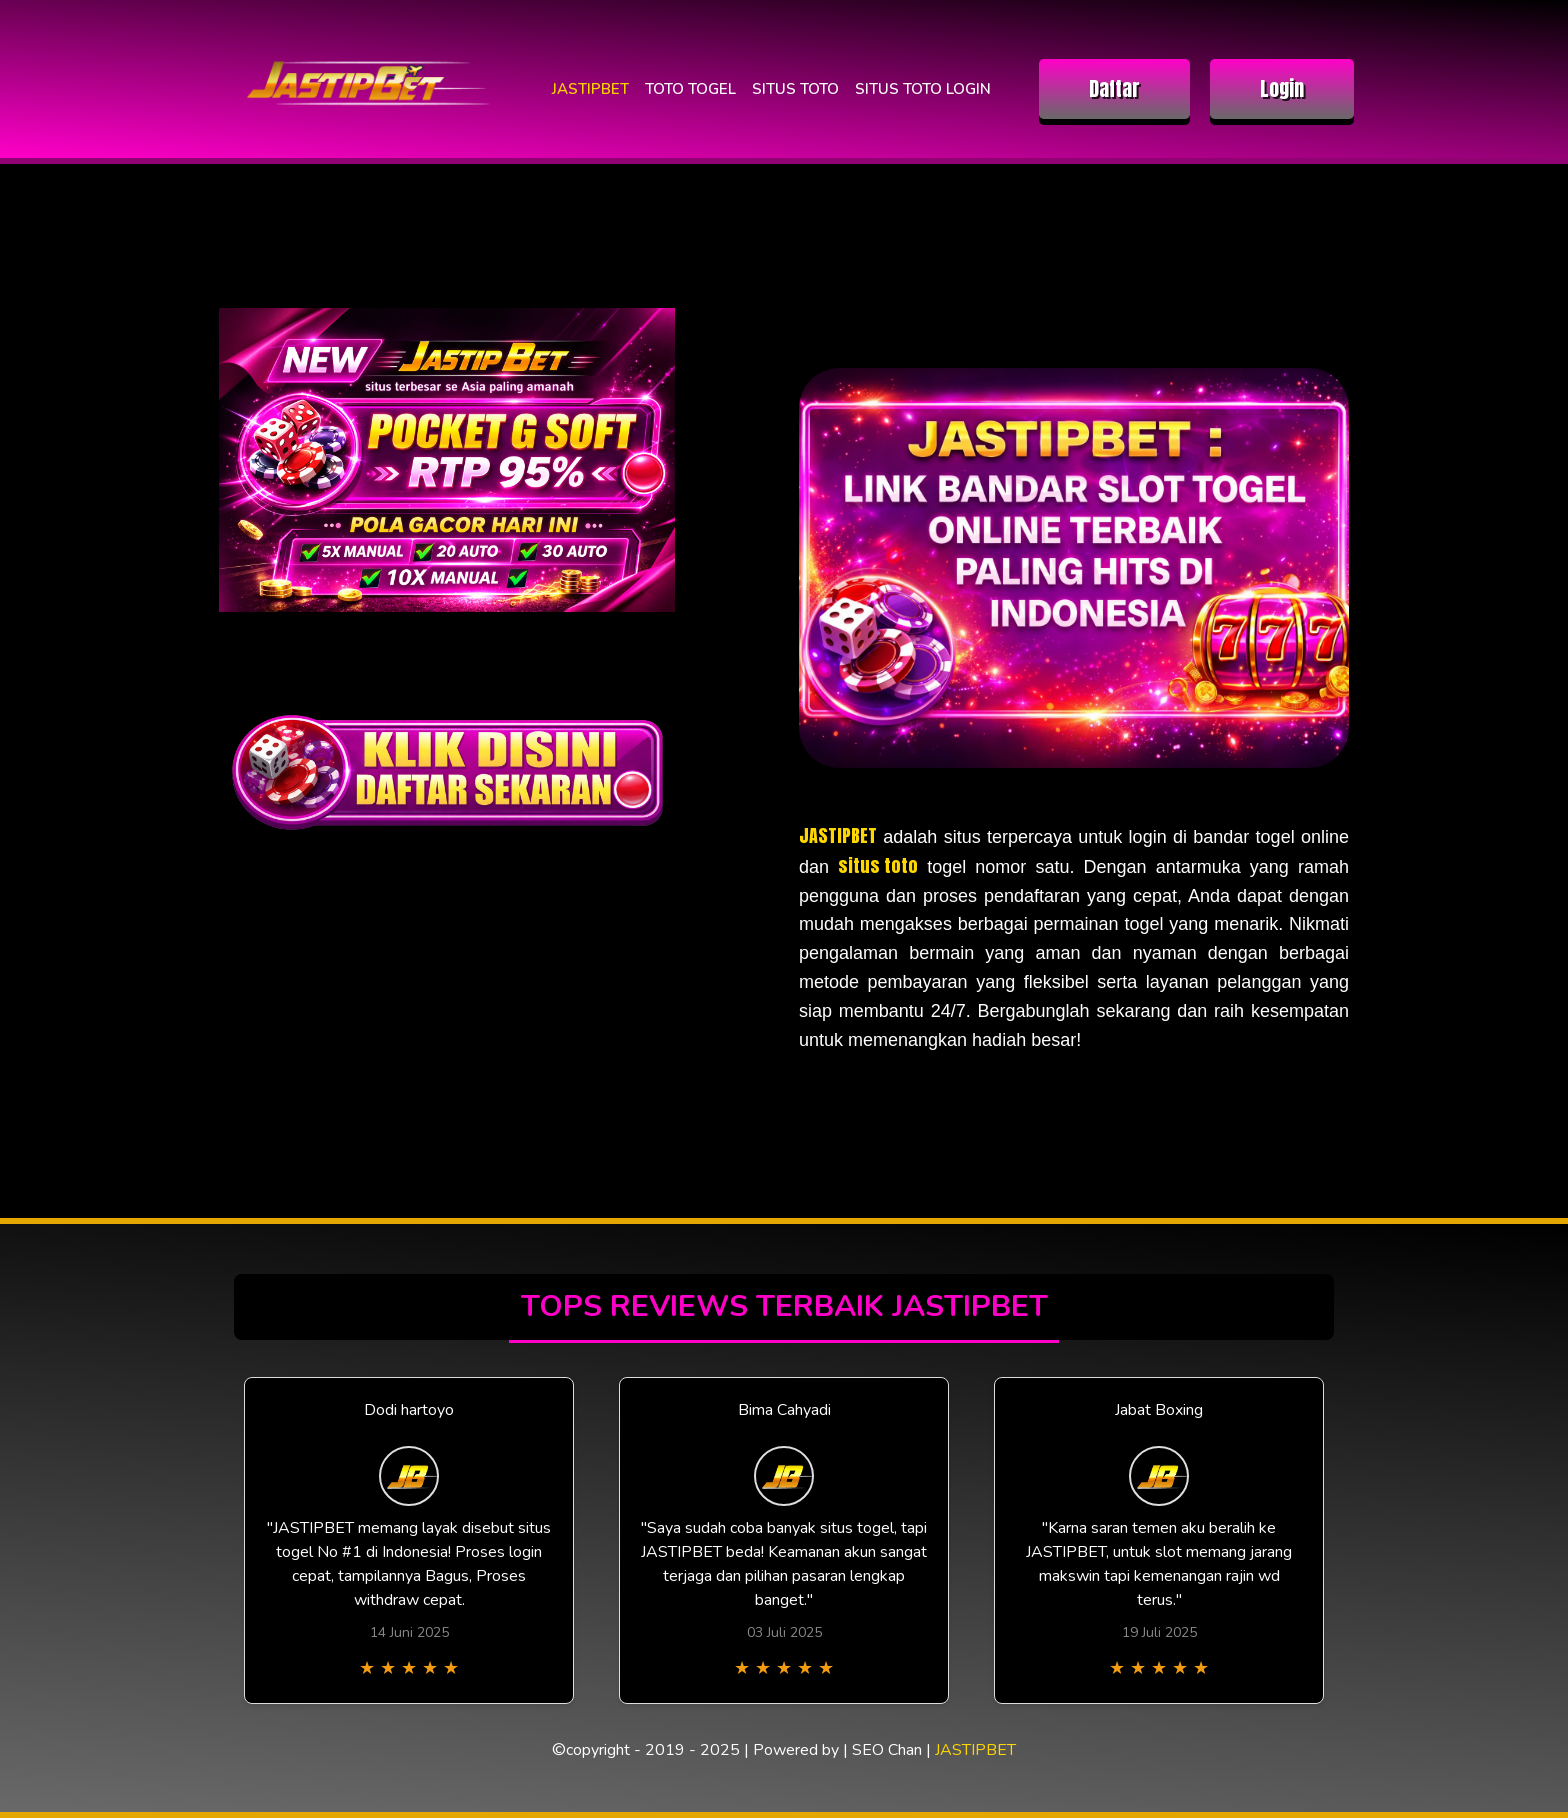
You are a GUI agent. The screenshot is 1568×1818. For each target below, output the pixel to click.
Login (1282, 88)
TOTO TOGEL (690, 89)
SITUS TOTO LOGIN (923, 89)
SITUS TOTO (795, 89)
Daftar (1114, 88)
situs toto (878, 865)
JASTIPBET (590, 89)
